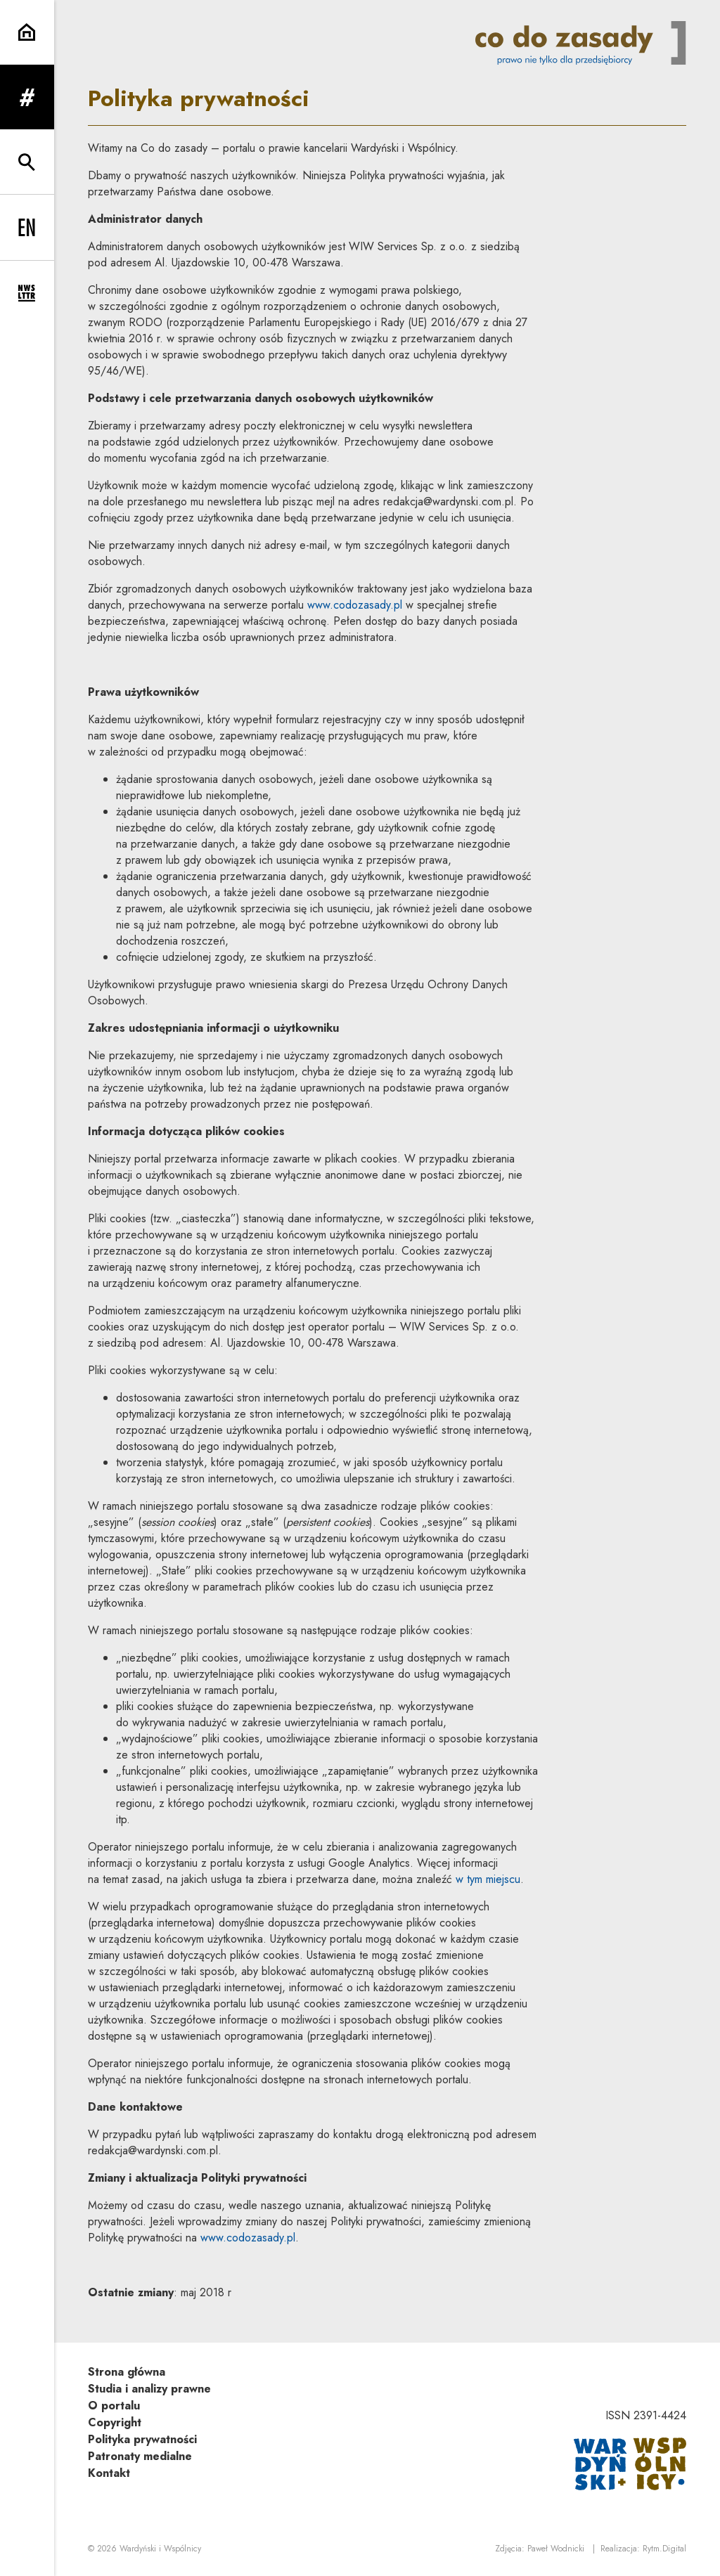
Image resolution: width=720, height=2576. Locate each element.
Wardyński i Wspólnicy (160, 2548)
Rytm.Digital (664, 2548)
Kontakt (109, 2473)
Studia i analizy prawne (149, 2389)
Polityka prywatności (142, 2439)
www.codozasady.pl (354, 605)
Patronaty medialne (140, 2456)
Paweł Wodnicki (555, 2548)
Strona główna (126, 2372)
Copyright (114, 2422)
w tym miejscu (488, 1879)
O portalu (114, 2405)
